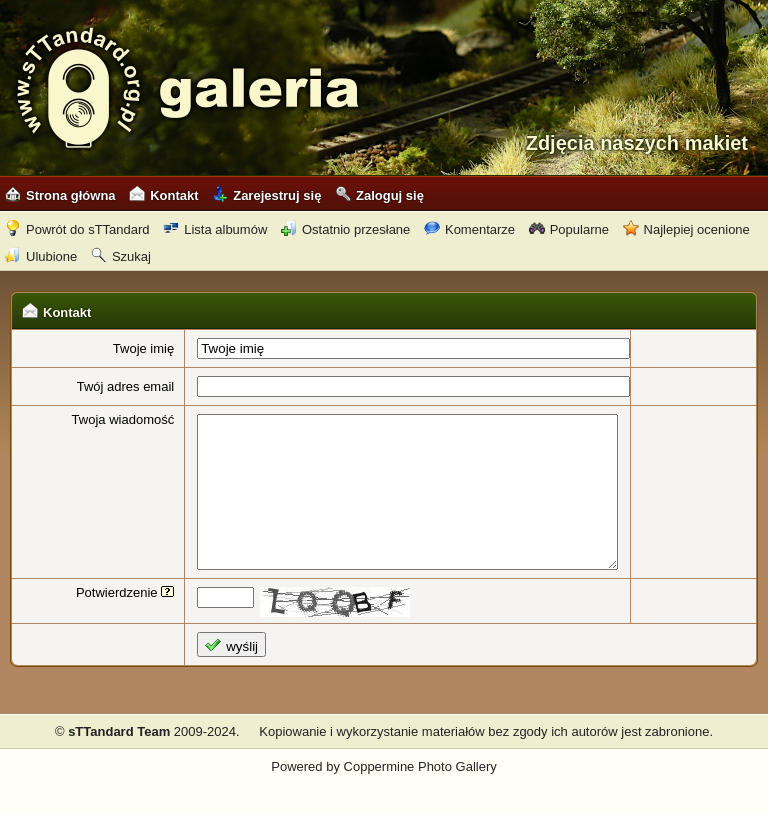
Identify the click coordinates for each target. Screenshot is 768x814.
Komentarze (469, 229)
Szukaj (121, 256)
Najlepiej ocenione (686, 229)
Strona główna (60, 195)
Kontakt (163, 195)
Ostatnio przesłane (345, 229)
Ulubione (41, 256)
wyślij (214, 675)
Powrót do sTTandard (77, 229)
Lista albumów (215, 229)
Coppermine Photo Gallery (420, 796)
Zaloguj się (379, 195)
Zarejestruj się (266, 195)
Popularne (569, 229)
